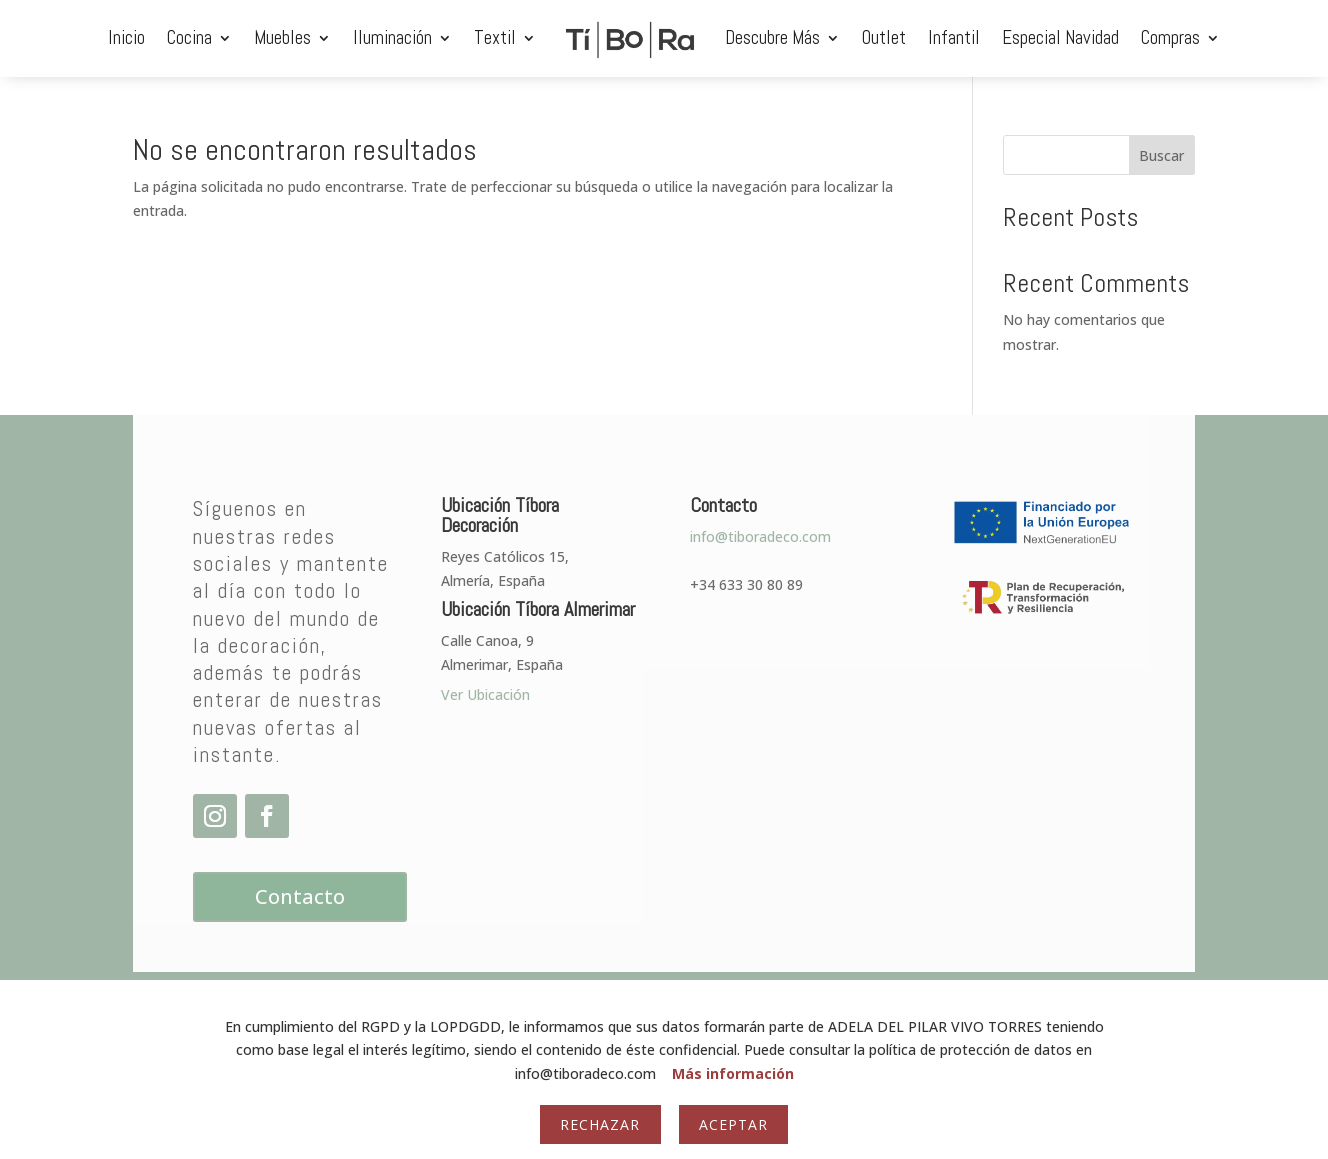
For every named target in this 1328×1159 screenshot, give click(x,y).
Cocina (189, 37)
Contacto (300, 896)
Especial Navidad (1060, 37)
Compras (1170, 37)
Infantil (954, 37)
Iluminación (392, 37)
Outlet (884, 37)
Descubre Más (772, 37)
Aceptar (733, 1124)
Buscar (1161, 155)
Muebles (282, 37)
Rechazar (600, 1124)
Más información (733, 1073)
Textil (495, 37)
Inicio (126, 37)
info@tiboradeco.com (760, 536)
